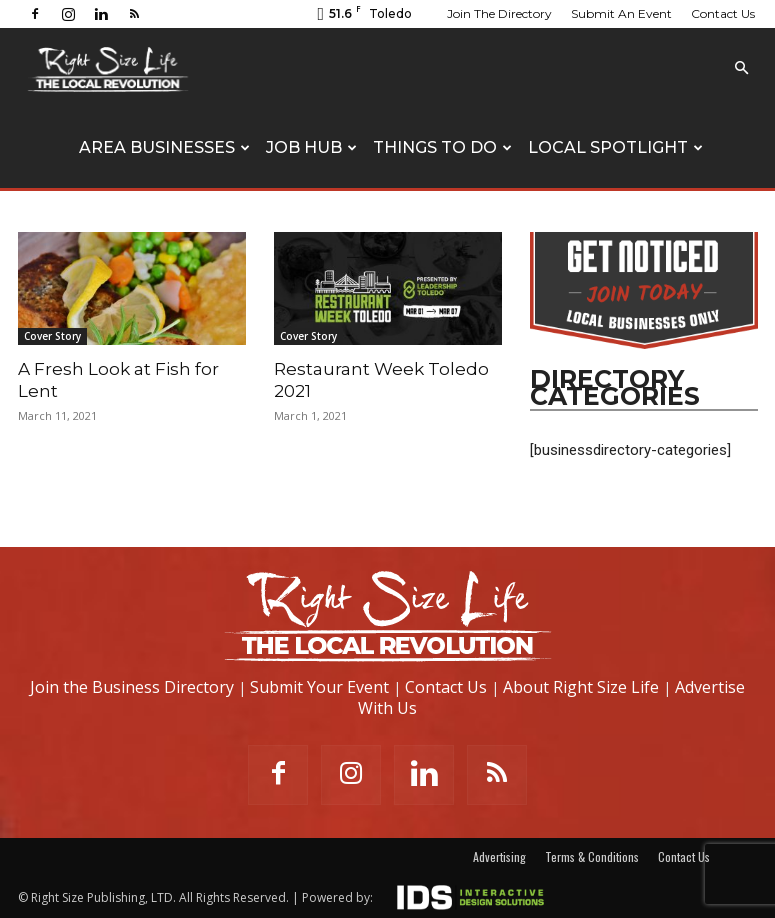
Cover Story (52, 336)
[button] (742, 68)
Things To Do (442, 147)
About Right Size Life (581, 687)
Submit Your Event (319, 687)
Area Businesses (164, 147)
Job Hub (311, 147)
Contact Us (723, 13)
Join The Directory (499, 13)
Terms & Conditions (592, 856)
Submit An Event (621, 13)
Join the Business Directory (132, 687)
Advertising (499, 856)
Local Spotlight (615, 147)
